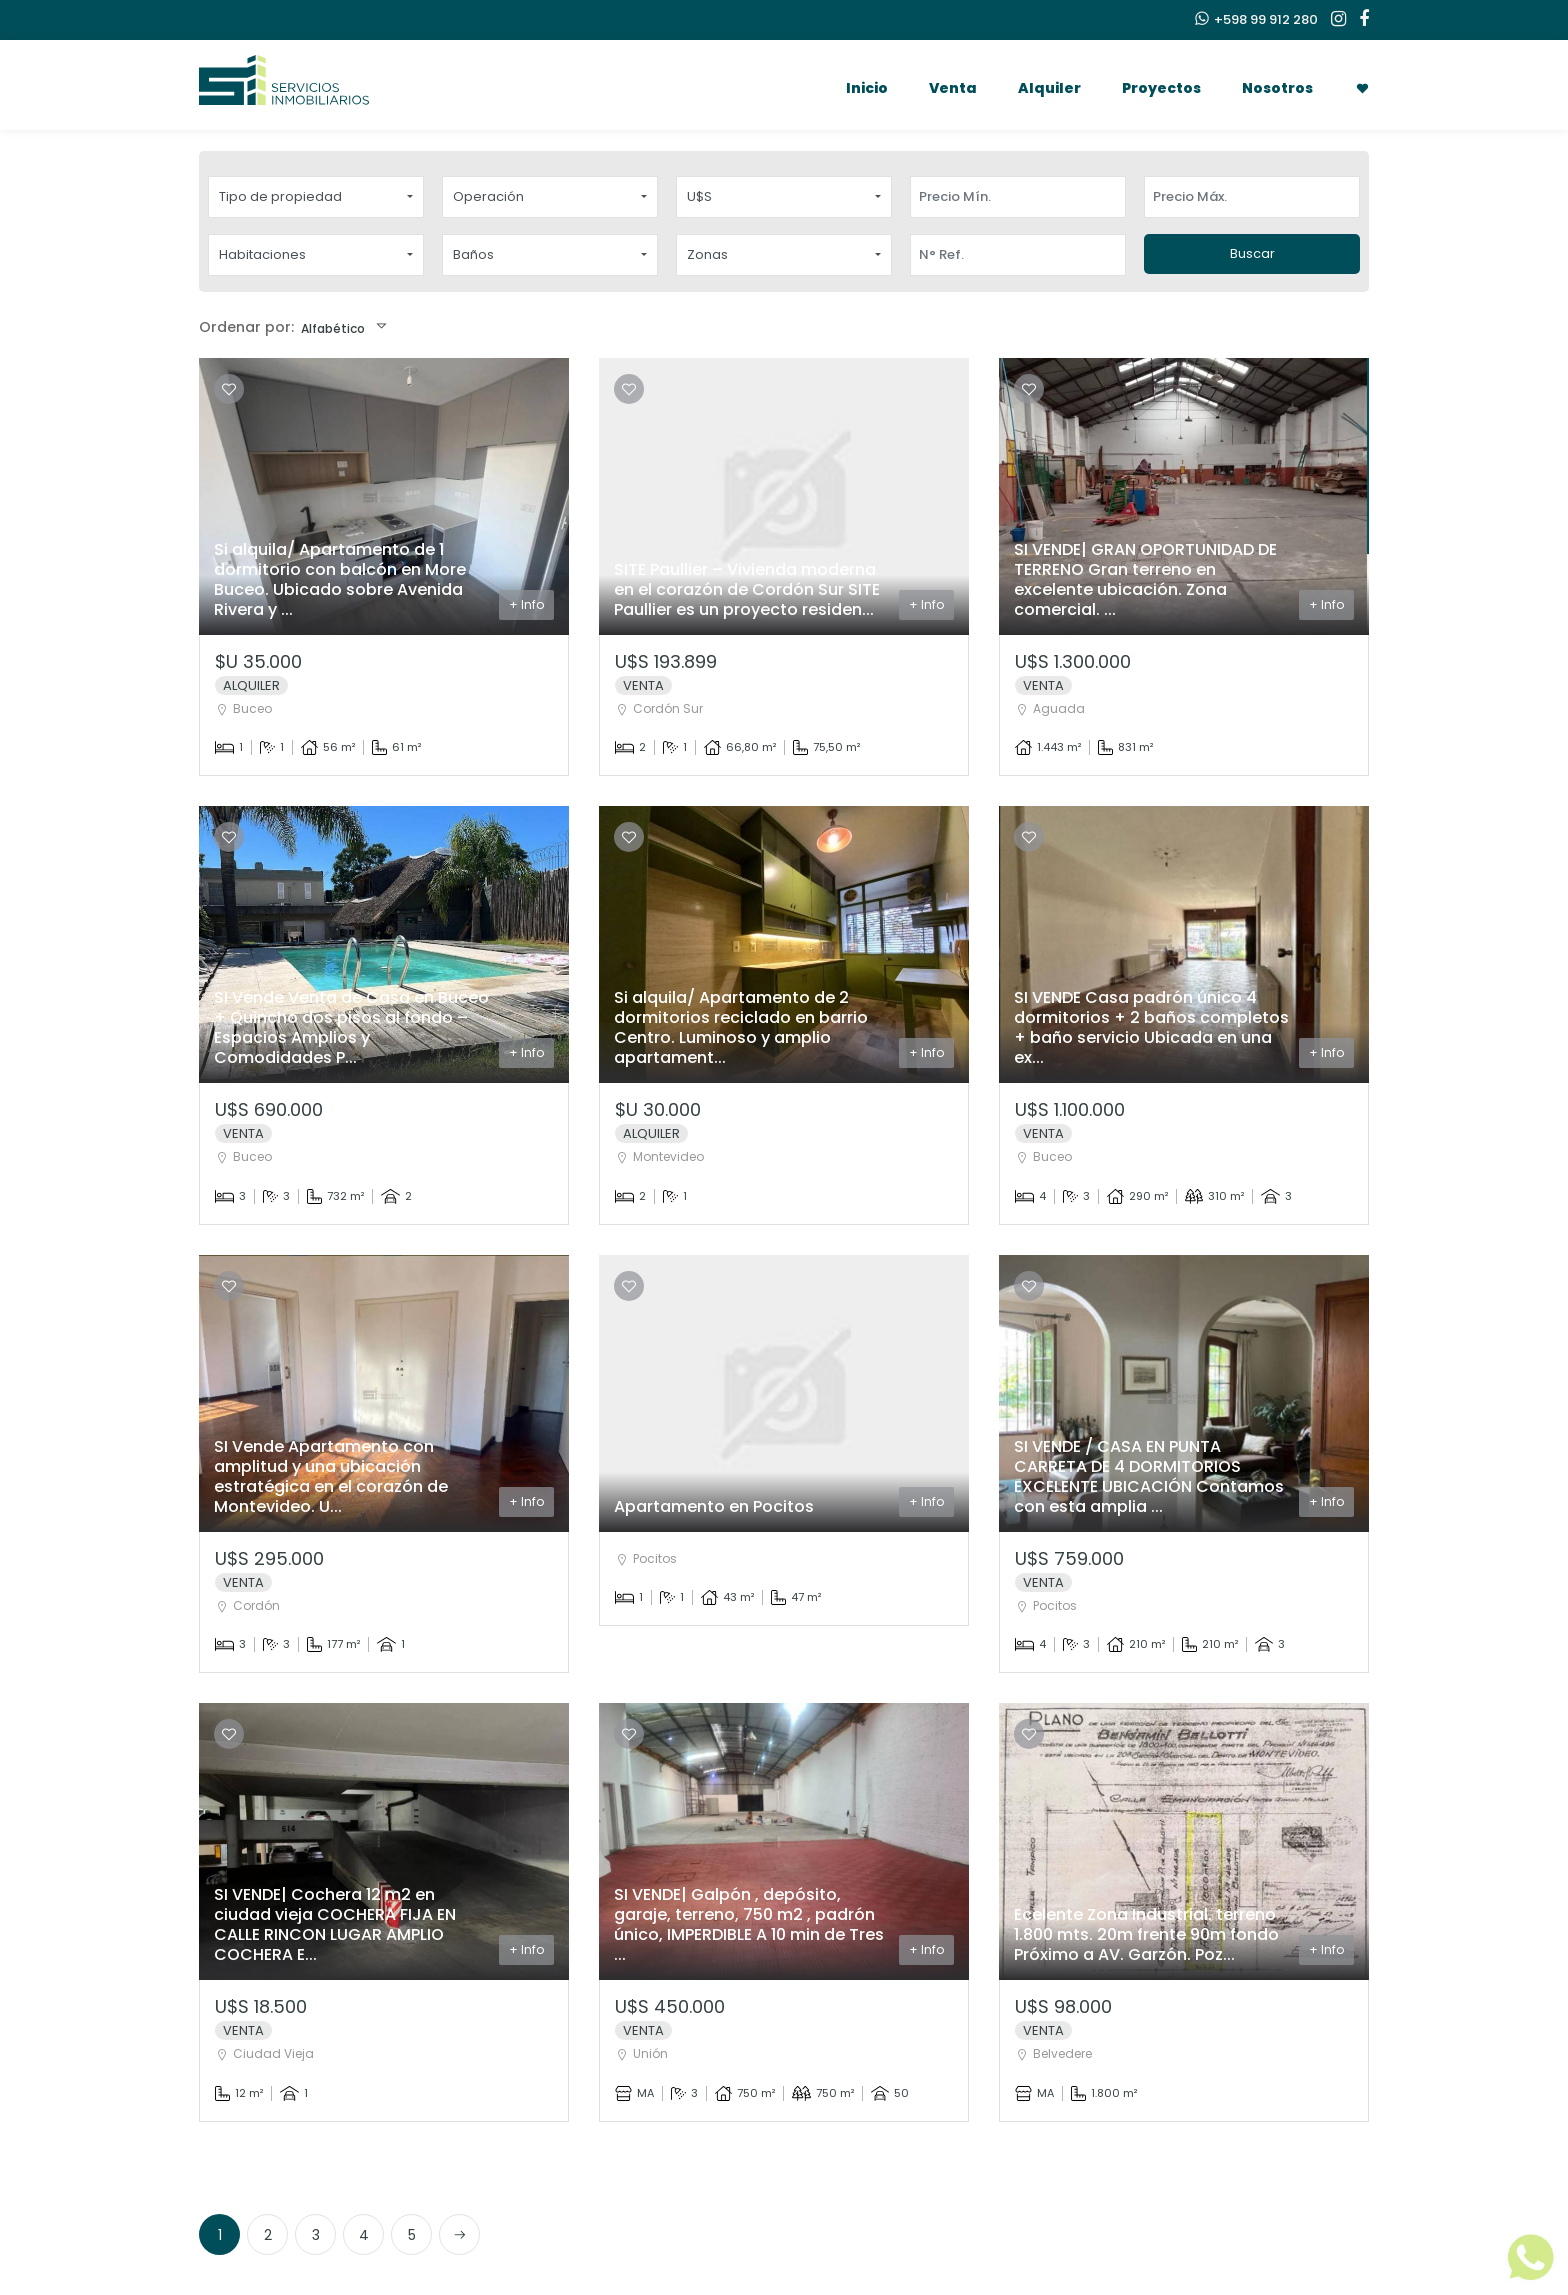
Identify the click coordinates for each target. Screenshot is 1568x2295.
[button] (316, 197)
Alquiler (1049, 88)
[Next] (459, 2234)
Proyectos (1161, 88)
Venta (953, 88)
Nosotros (1277, 88)
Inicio (867, 88)
